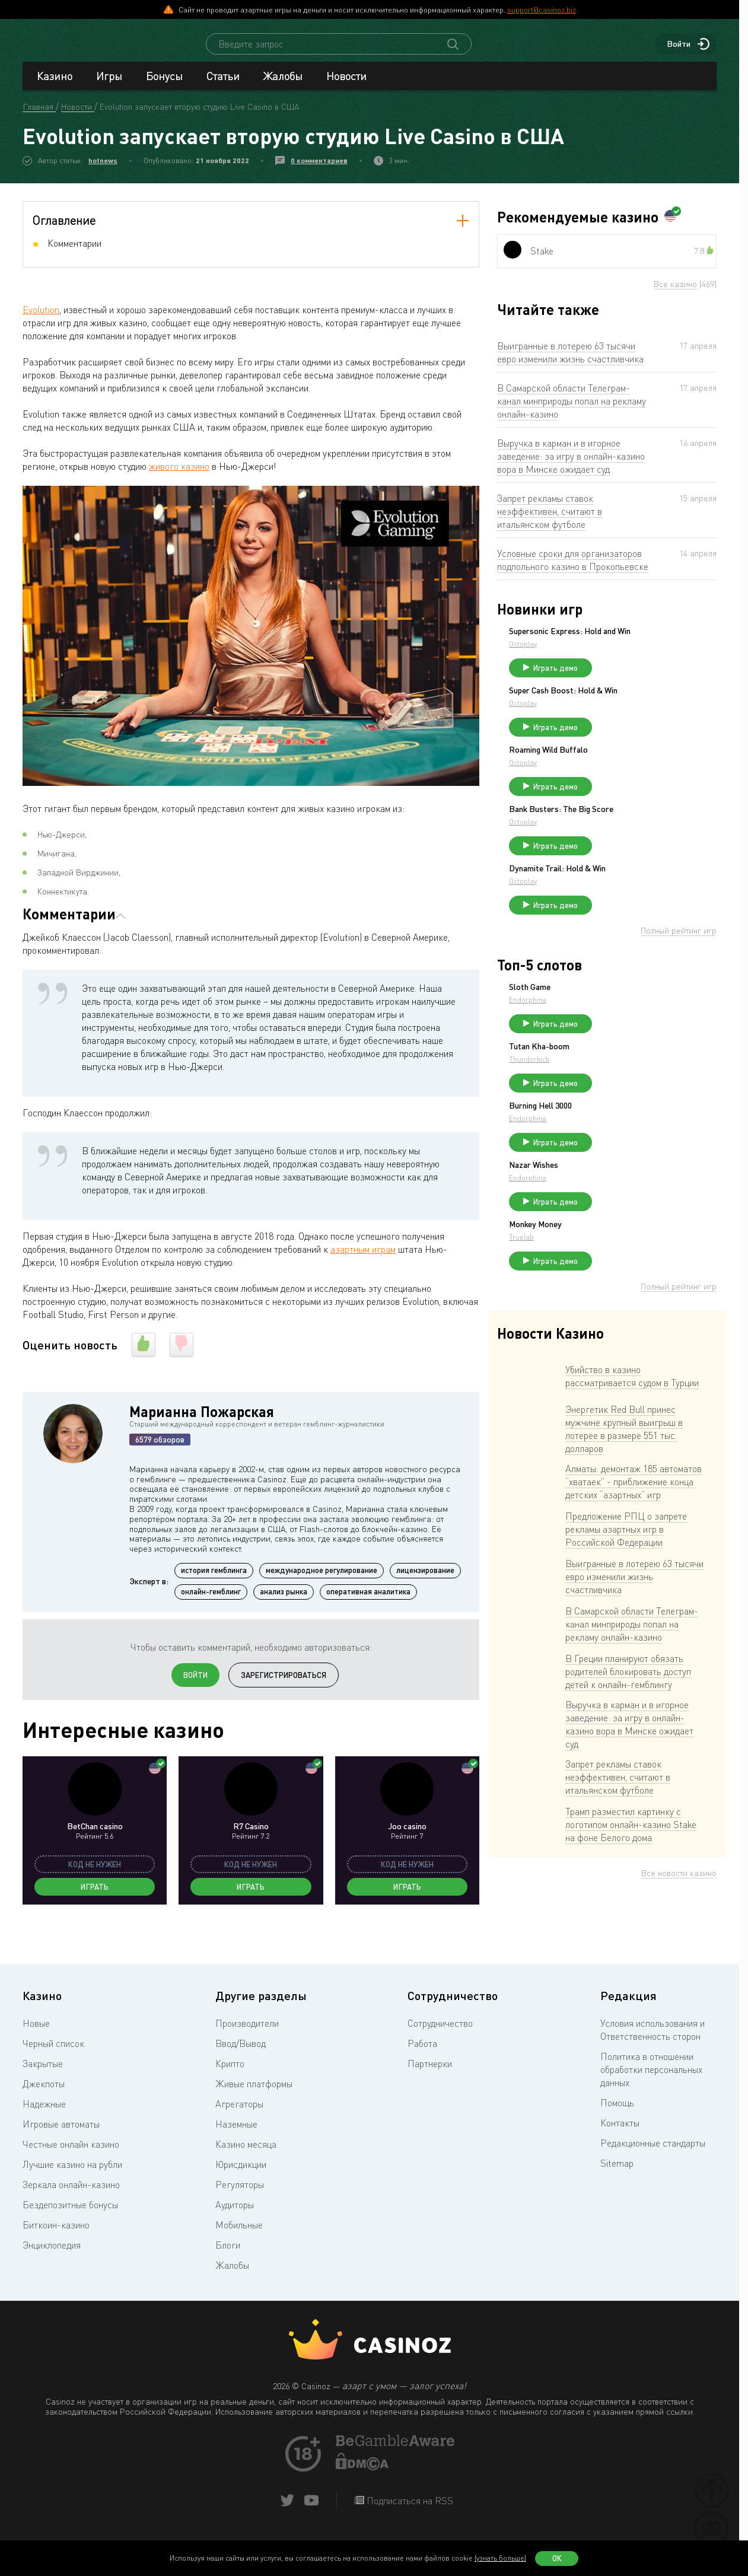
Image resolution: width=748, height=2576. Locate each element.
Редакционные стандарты (652, 2170)
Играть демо (644, 687)
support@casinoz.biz (541, 9)
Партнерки (430, 2091)
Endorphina (616, 1040)
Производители (247, 2050)
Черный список (53, 2071)
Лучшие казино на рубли (72, 2192)
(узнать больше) (500, 2557)
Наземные (236, 2151)
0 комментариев (319, 171)
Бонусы (164, 86)
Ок (557, 2558)
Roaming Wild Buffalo (637, 774)
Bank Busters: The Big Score (650, 839)
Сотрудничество (440, 2050)
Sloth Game (618, 1027)
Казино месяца (245, 2171)
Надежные (44, 2131)
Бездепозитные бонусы (70, 2232)
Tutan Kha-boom (628, 1092)
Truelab (610, 1298)
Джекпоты (44, 2111)
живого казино (179, 477)
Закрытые (43, 2091)
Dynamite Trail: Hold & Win (646, 903)
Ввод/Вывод (240, 2071)
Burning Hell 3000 (629, 1156)
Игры (109, 86)
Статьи (223, 86)
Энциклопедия (52, 2272)
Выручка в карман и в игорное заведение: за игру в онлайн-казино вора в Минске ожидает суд (571, 467)
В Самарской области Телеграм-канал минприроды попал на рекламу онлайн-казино (571, 412)
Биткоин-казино (56, 2252)
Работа (422, 2071)
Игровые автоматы (61, 2151)
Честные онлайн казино (71, 2171)
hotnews (102, 171)
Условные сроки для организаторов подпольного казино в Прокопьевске (572, 570)
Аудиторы (234, 2232)
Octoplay (612, 662)
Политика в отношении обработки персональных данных (651, 2097)
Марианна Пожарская (201, 1422)
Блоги (227, 2272)
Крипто (229, 2091)
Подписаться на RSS (408, 2528)
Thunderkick (618, 1104)
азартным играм (363, 1260)
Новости (346, 86)
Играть (95, 1897)
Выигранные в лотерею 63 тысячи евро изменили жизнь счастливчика (570, 363)
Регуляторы (239, 2212)
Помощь (617, 2130)
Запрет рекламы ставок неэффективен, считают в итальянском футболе (549, 522)
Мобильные (239, 2252)
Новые (36, 2050)
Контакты (619, 2150)
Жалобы (283, 86)
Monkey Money (624, 1286)
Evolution (41, 320)
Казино (54, 86)
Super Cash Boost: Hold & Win (652, 709)
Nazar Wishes (622, 1221)
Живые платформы (253, 2111)
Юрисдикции (240, 2192)
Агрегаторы (239, 2131)
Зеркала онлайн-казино (71, 2212)
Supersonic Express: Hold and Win (651, 646)
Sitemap (617, 2190)
